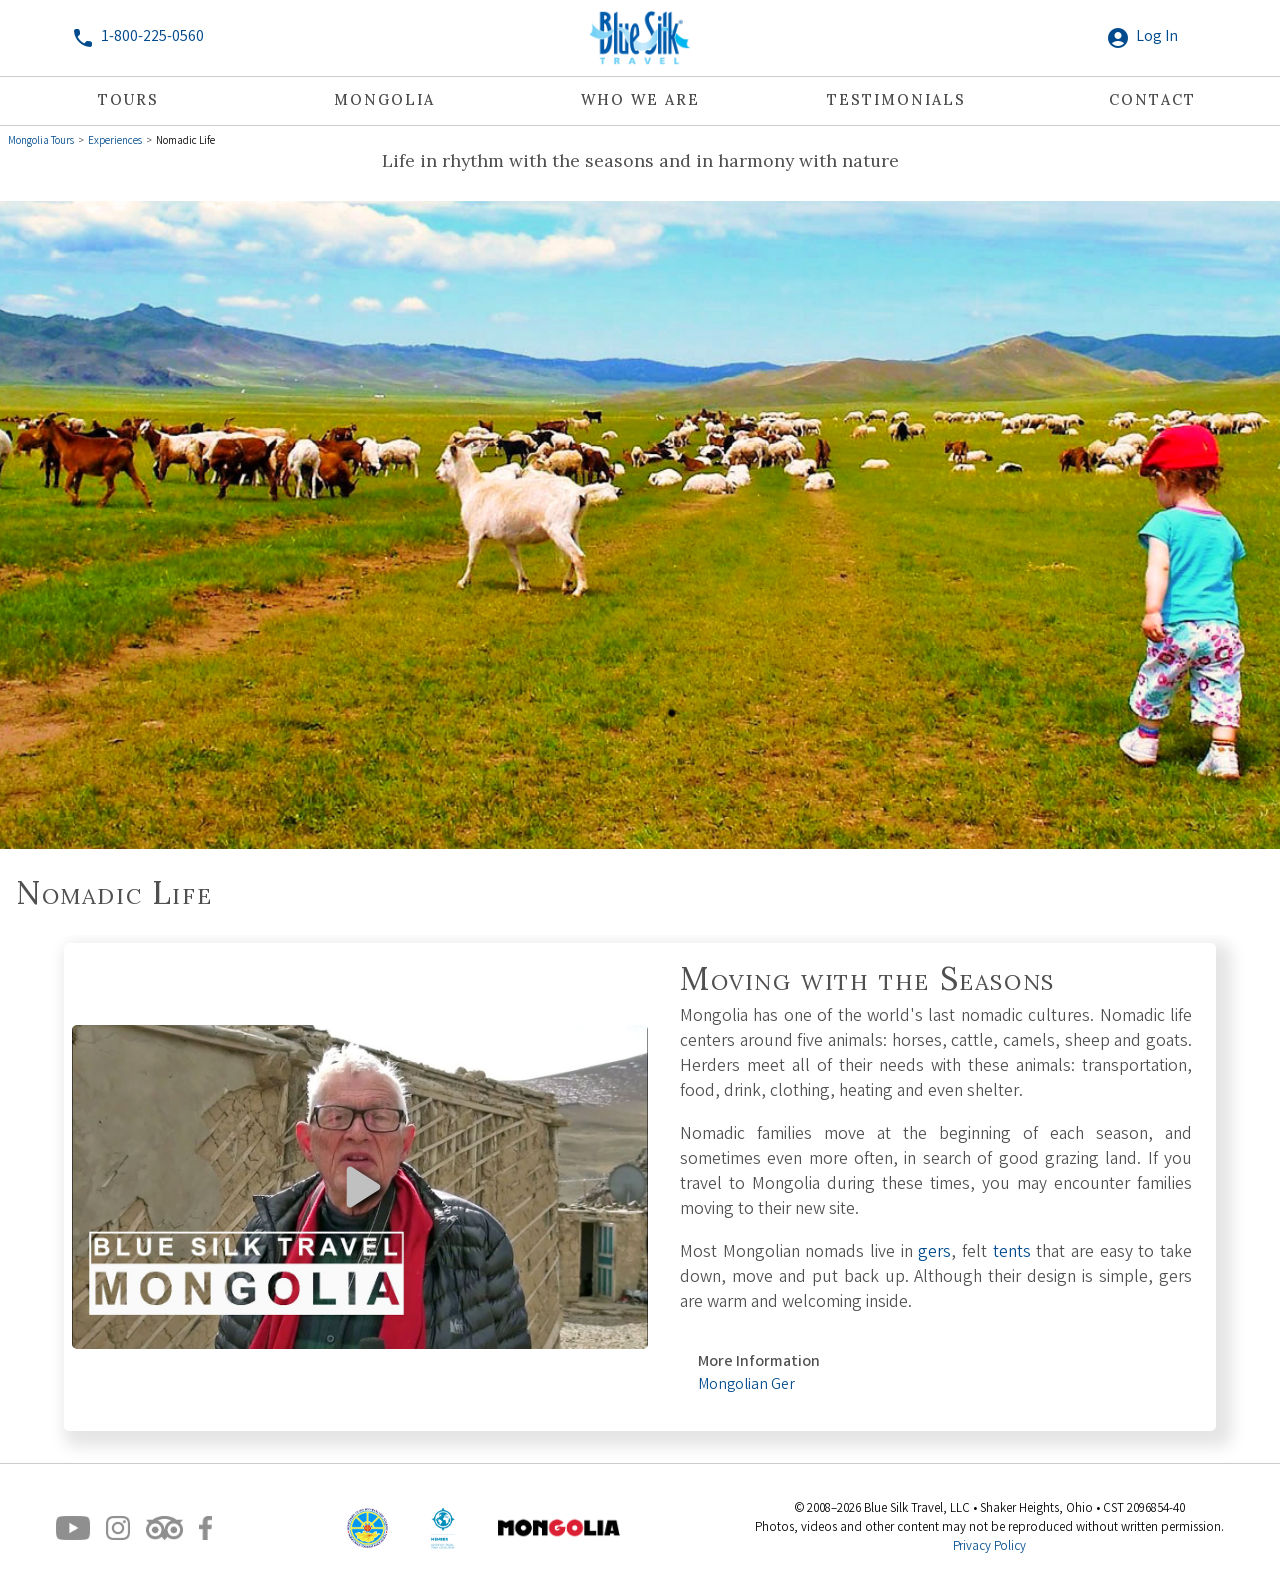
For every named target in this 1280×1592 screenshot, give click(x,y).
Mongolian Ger (746, 1385)
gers (934, 1253)
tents (1012, 1253)
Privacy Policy (989, 1547)
